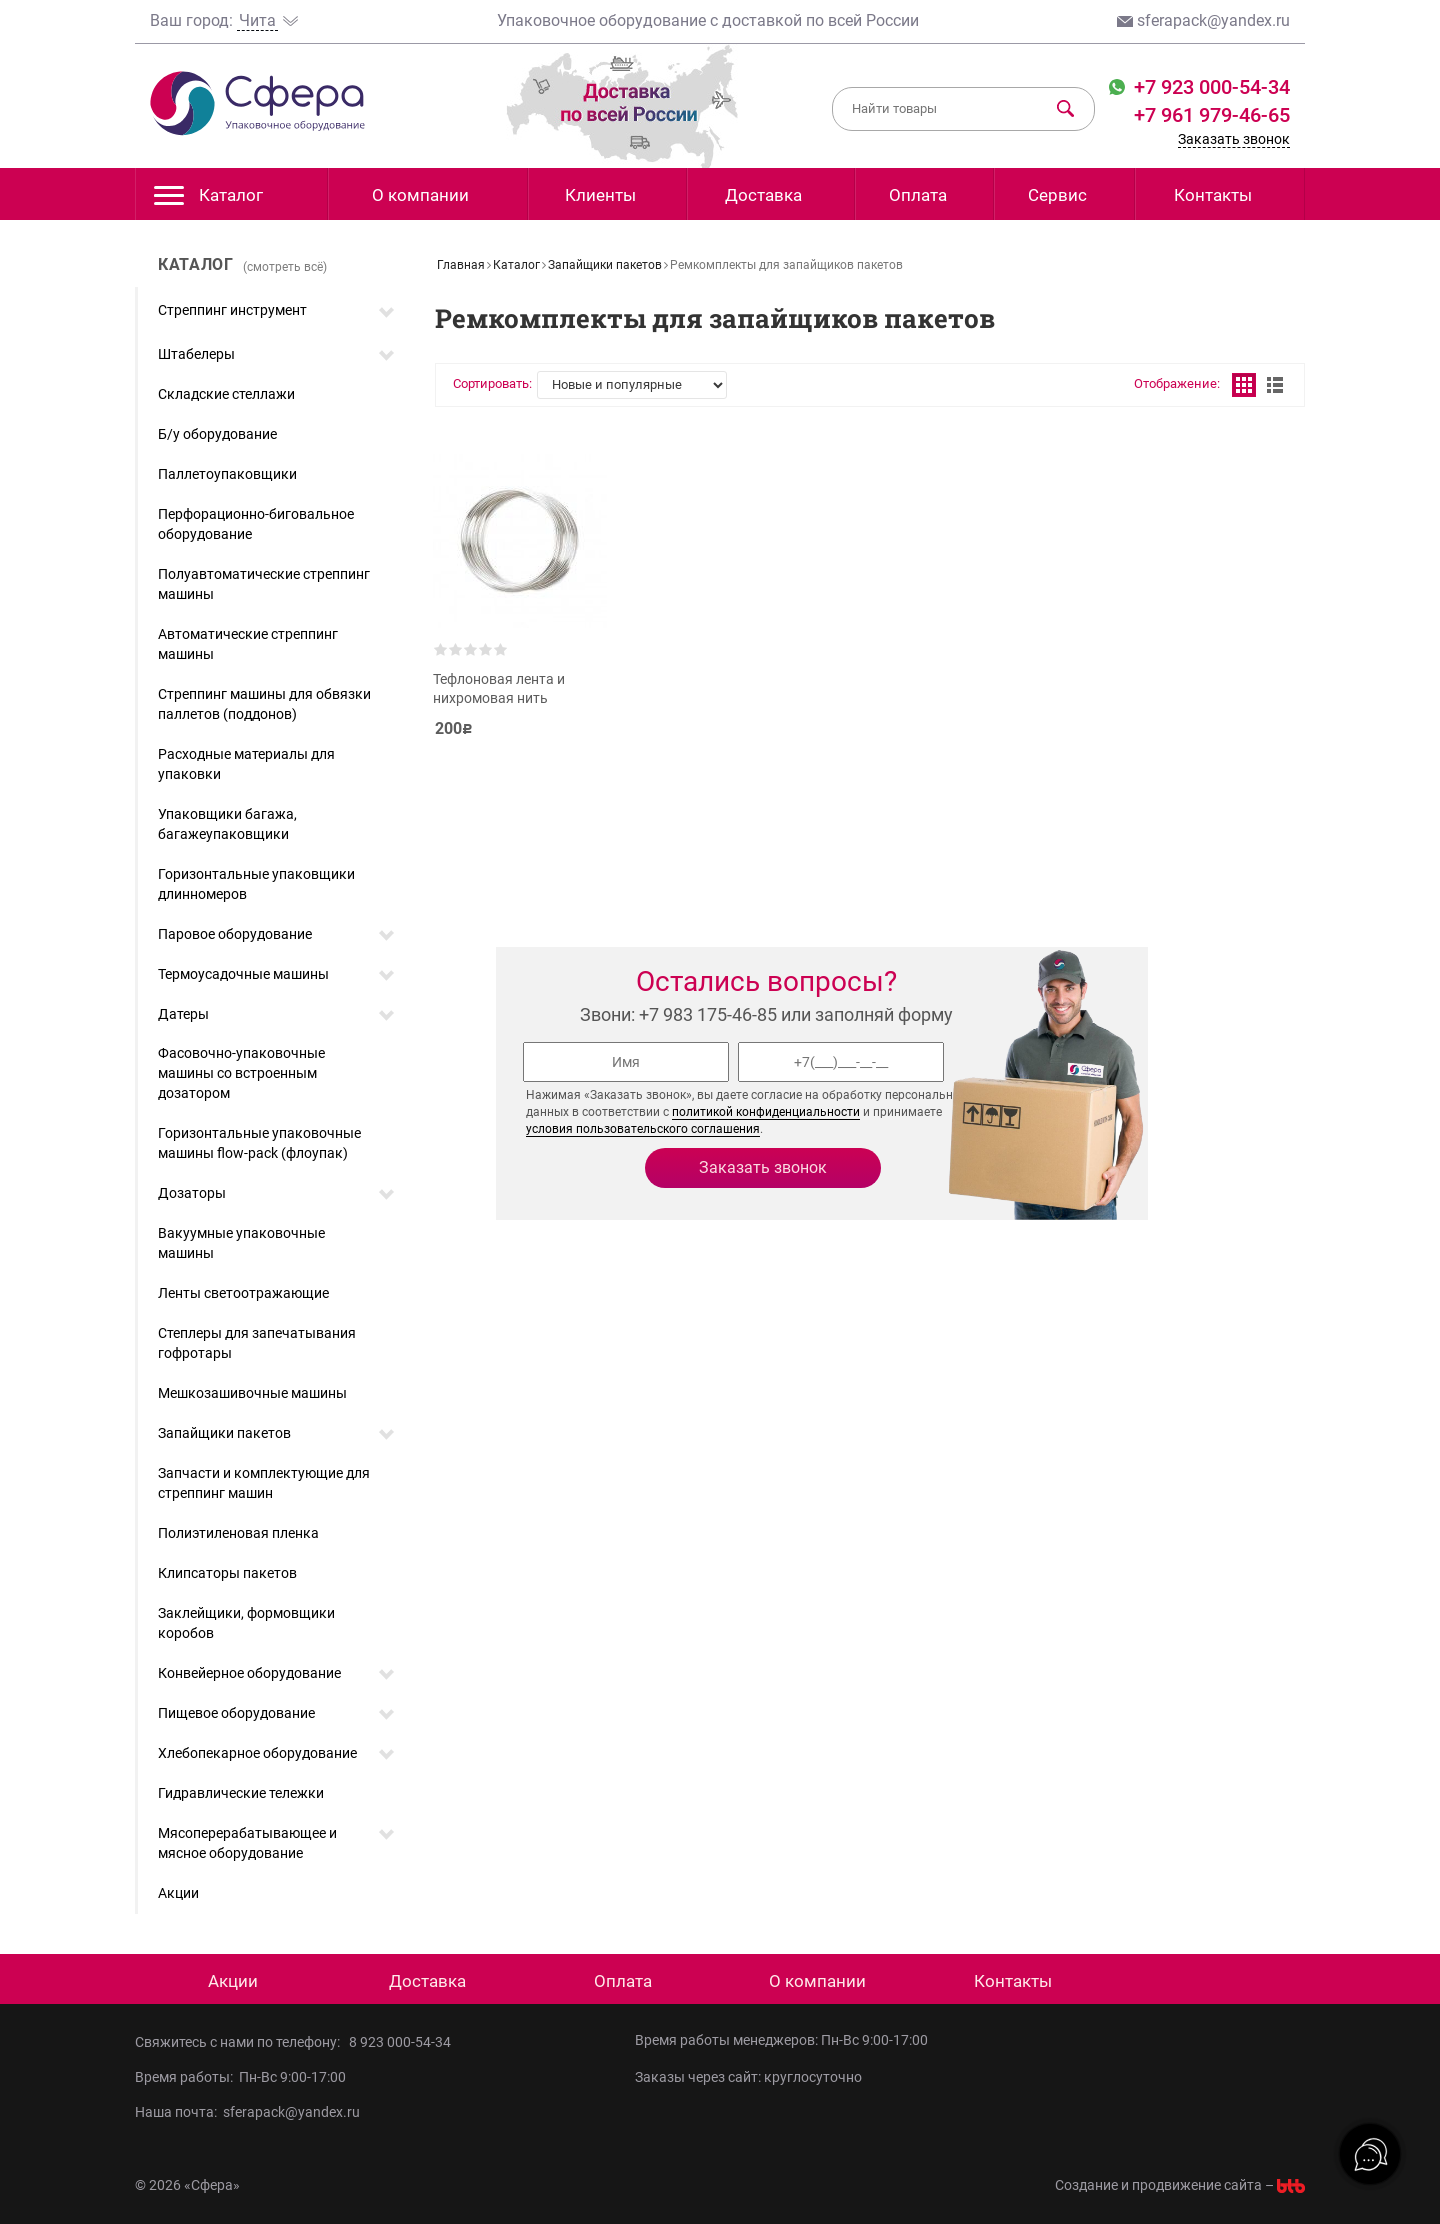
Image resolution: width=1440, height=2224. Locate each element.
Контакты (1213, 195)
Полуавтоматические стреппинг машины (264, 584)
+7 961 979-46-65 (1212, 115)
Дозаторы (192, 1193)
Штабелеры (196, 354)
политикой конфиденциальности (766, 1112)
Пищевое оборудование (236, 1713)
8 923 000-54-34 (400, 2042)
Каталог (208, 200)
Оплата (918, 195)
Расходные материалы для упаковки (246, 764)
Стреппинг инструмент (232, 310)
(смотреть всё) (285, 267)
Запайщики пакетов (224, 1433)
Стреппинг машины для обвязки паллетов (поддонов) (264, 704)
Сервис (1057, 195)
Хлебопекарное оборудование (257, 1753)
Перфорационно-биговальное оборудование (256, 524)
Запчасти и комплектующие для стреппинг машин (264, 1483)
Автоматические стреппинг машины (248, 644)
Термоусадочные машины (243, 974)
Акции (178, 1893)
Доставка (763, 195)
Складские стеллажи (226, 394)
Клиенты (600, 195)
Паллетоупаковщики (227, 474)
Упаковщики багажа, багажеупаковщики (227, 824)
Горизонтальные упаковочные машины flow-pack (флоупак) (259, 1143)
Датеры (183, 1014)
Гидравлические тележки (241, 1793)
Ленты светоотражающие (243, 1293)
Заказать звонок (1234, 139)
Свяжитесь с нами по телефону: (242, 2042)
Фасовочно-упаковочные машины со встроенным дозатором (241, 1073)
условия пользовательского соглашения (643, 1129)
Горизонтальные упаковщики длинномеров (256, 884)
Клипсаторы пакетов (227, 1573)
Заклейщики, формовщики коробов (246, 1623)
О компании (420, 195)
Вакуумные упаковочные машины (241, 1243)
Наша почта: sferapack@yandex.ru (247, 2112)
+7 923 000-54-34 (1209, 87)
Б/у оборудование (217, 434)
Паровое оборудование (235, 934)
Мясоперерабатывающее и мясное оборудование (247, 1843)
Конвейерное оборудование (249, 1673)
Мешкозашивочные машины (252, 1393)
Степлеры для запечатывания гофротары (257, 1343)
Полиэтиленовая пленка (238, 1533)
